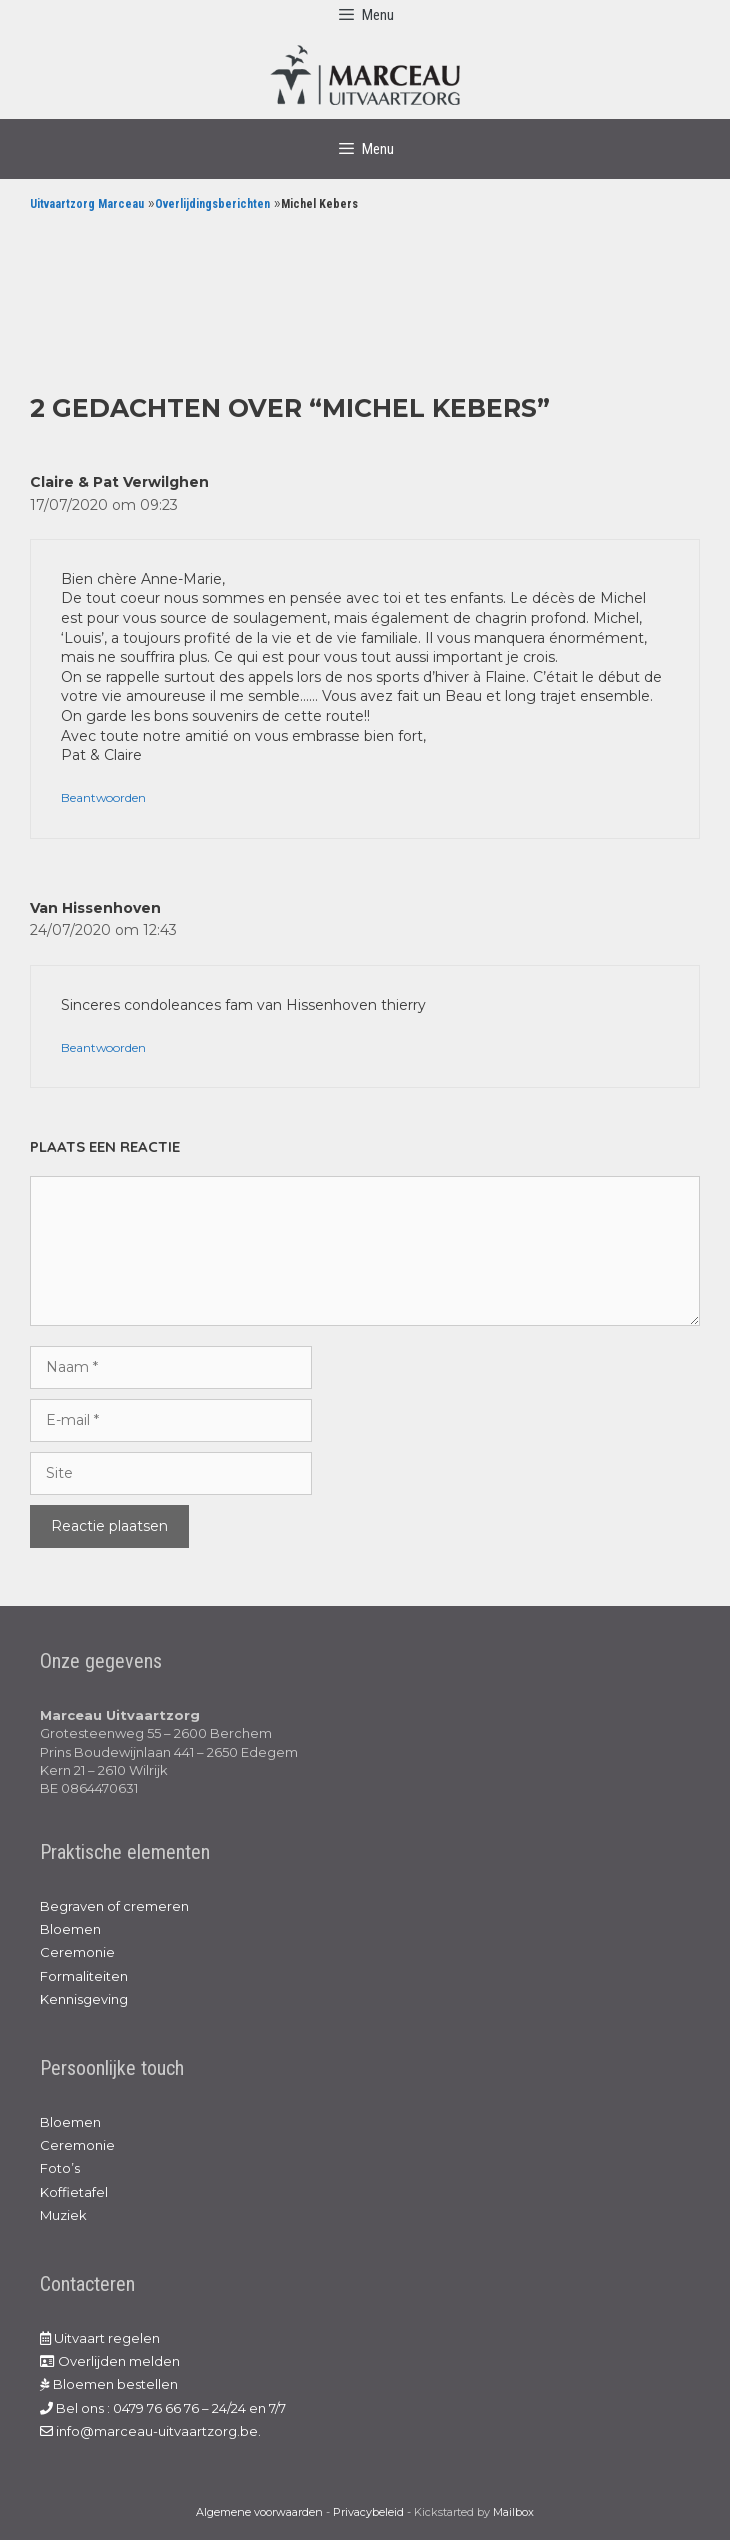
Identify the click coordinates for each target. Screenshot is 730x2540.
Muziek (63, 2215)
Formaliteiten (84, 1976)
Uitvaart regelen (100, 2338)
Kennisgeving (84, 1999)
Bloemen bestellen (109, 2384)
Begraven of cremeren (114, 1906)
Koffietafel (74, 2192)
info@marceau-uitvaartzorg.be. (150, 2431)
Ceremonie (77, 1952)
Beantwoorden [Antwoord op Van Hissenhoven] (103, 1047)
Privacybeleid (368, 2512)
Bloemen (70, 1929)
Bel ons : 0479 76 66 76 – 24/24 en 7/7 (163, 2408)
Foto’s (60, 2168)
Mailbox (513, 2512)
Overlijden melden (110, 2361)
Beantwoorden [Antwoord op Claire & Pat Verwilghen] (103, 797)
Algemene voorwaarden (259, 2512)
